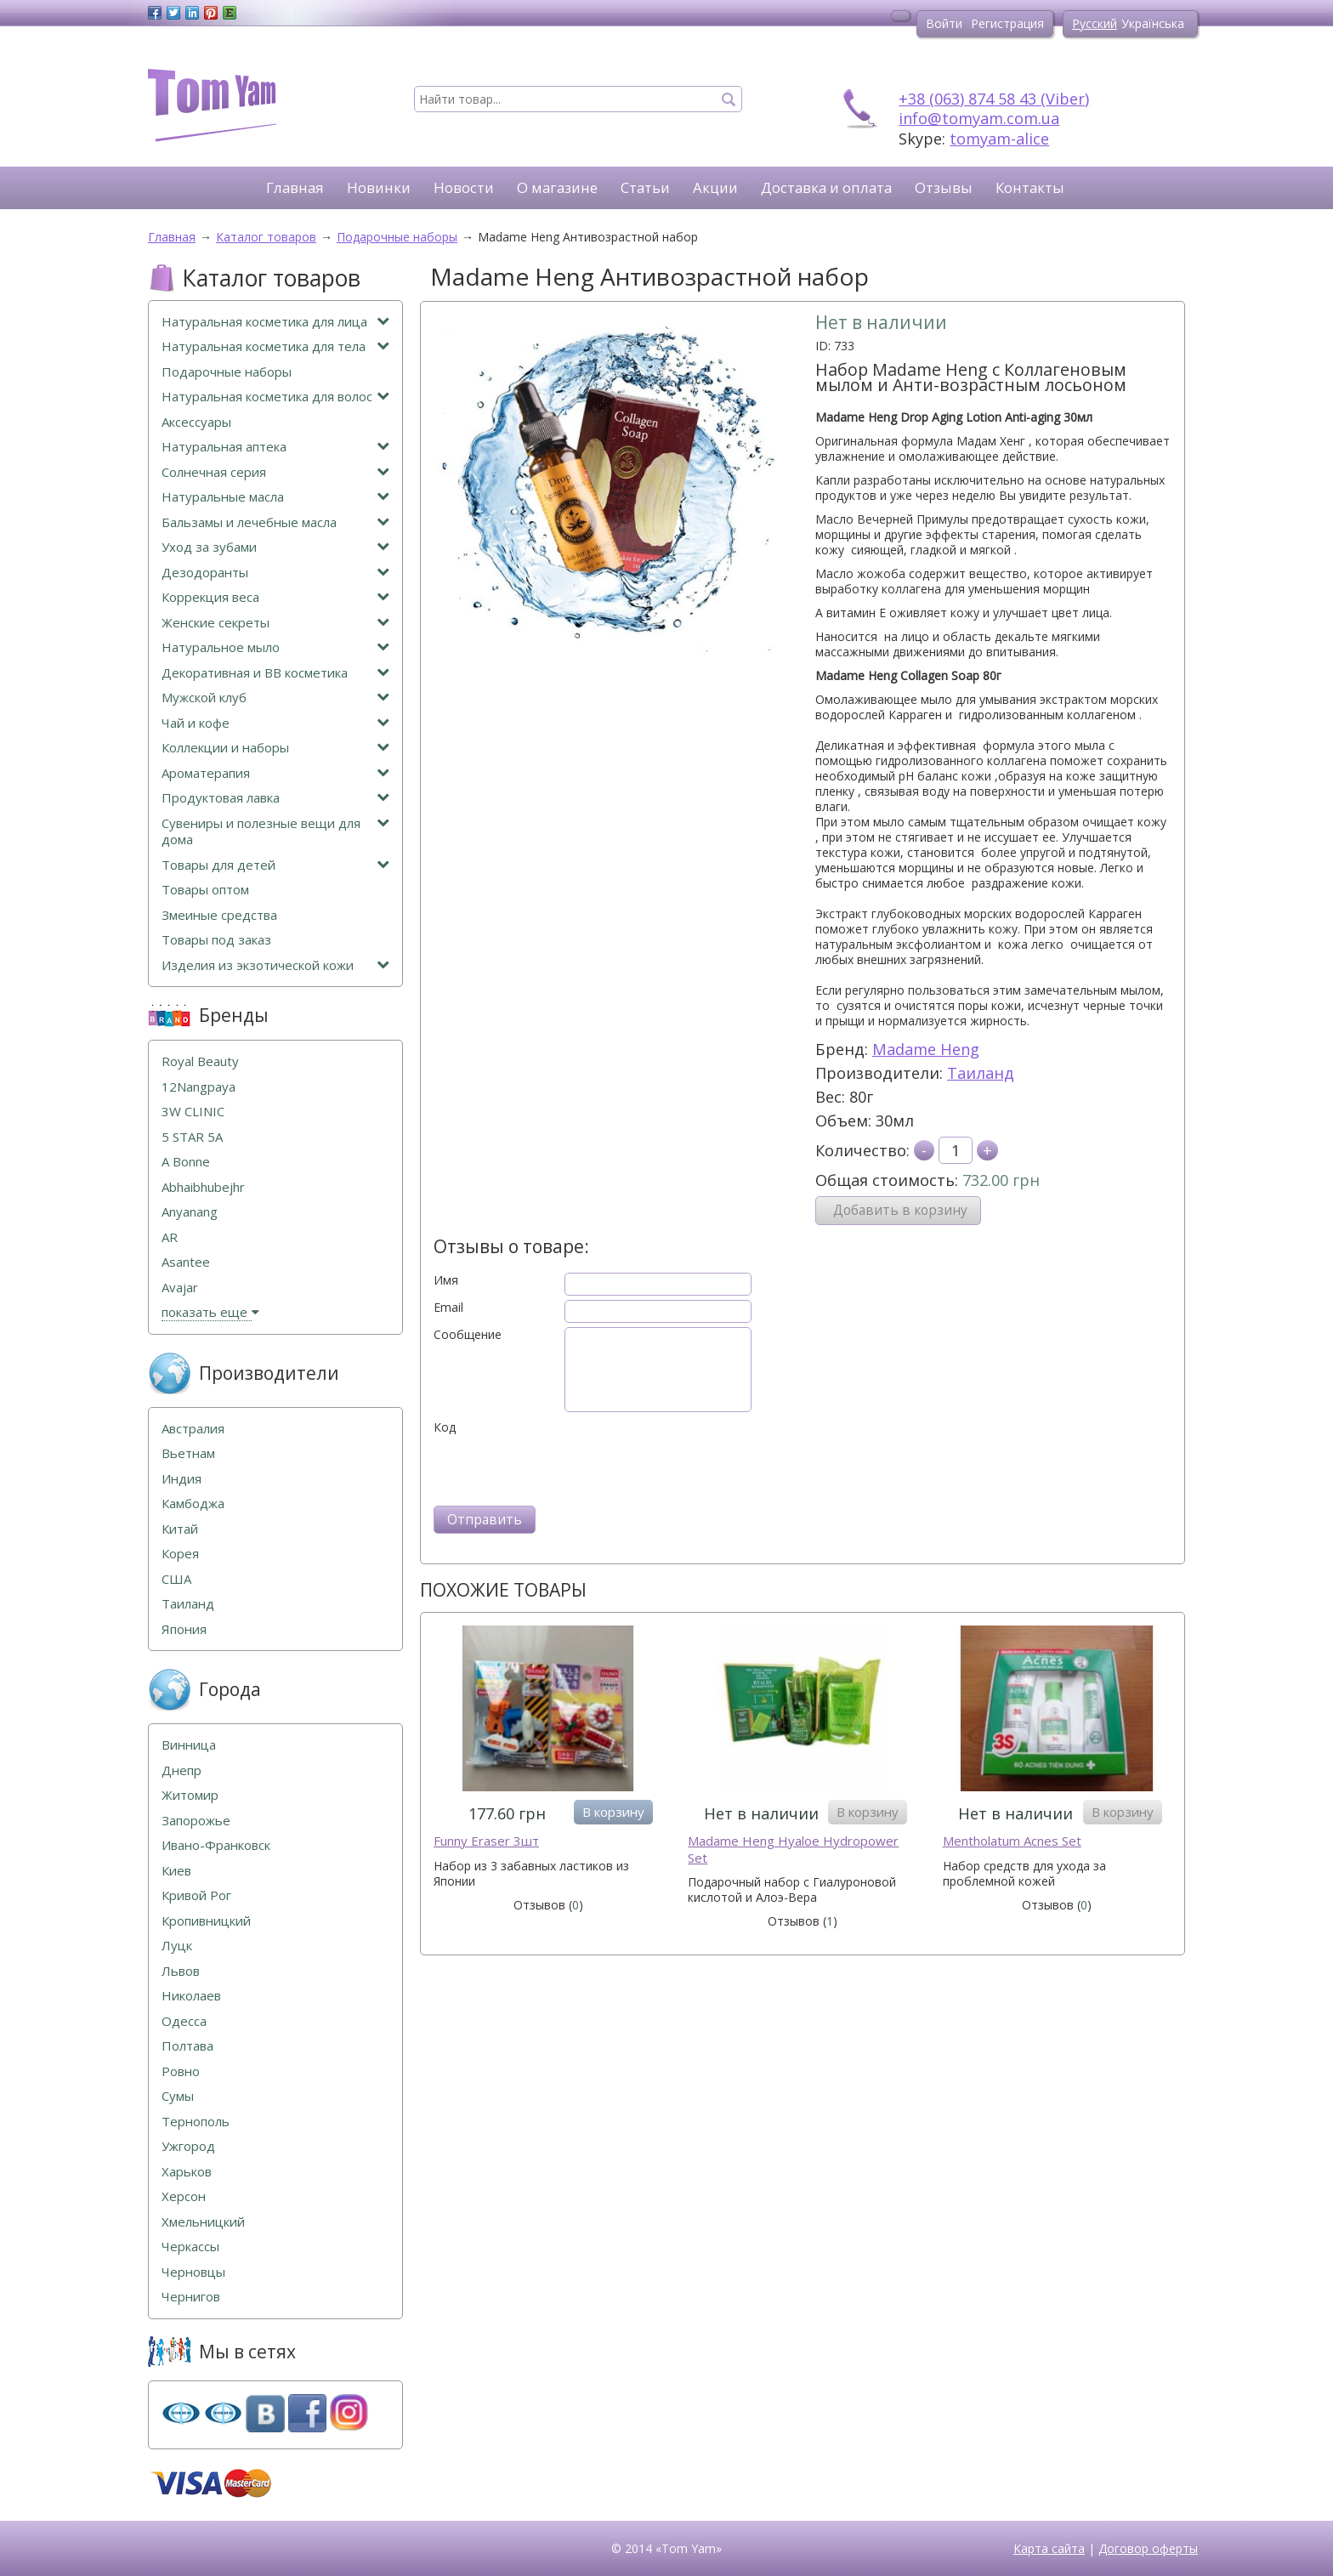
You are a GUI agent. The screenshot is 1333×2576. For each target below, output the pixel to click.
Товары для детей (275, 865)
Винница (189, 1745)
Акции (715, 187)
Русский (1094, 23)
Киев (176, 1871)
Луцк (177, 1946)
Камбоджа (193, 1503)
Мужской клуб (275, 697)
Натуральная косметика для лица (275, 322)
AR (170, 1237)
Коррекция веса (275, 597)
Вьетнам (188, 1453)
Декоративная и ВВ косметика (275, 673)
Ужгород (188, 2146)
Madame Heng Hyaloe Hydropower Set (793, 1849)
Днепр (181, 1770)
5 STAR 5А (192, 1137)
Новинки (379, 187)
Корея (180, 1554)
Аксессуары (196, 422)
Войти (944, 23)
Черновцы (193, 2272)
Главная (295, 187)
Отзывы (944, 187)
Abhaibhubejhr (203, 1187)
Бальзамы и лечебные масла (275, 522)
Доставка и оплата (826, 187)
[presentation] (563, 1468)
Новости (464, 187)
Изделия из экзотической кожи (275, 965)
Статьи (645, 187)
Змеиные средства (219, 915)
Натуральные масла (275, 497)
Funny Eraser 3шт (486, 1841)
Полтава (187, 2046)
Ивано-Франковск (216, 1845)
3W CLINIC (193, 1112)
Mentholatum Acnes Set (1012, 1841)
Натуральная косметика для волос (275, 397)
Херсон (184, 2196)
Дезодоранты (275, 573)
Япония (184, 1629)
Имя (446, 1280)
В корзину (613, 1811)
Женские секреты (275, 623)
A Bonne (186, 1162)
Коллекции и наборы (275, 748)
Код (445, 1427)
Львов (181, 1971)
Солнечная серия (275, 472)
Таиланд (980, 1073)
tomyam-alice (999, 138)
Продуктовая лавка (275, 798)
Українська (1152, 23)
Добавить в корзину (900, 1210)
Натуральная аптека (275, 447)
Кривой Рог (196, 1895)
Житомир (190, 1795)
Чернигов (191, 2297)
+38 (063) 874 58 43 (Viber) (994, 98)
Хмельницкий (203, 2222)
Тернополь (196, 2122)
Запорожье (196, 1821)
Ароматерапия (275, 773)
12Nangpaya (198, 1087)
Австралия (193, 1429)
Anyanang (190, 1212)
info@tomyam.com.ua (979, 118)
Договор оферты (1148, 2548)
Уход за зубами (275, 547)
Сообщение (468, 1334)
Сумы (178, 2096)
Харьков (187, 2172)
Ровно (181, 2071)
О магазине (557, 187)
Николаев (191, 1996)
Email (448, 1307)
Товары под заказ (216, 940)
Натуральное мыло (275, 647)
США (176, 1579)
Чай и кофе (275, 723)
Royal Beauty (200, 1061)
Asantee (186, 1262)
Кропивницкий (206, 1921)
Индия (181, 1479)
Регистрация (1007, 23)
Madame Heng (925, 1049)
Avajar (180, 1287)
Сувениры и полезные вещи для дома (275, 831)
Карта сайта (1049, 2548)
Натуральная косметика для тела (275, 346)
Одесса (184, 2021)
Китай (180, 1529)
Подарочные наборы (227, 372)
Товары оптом (205, 890)
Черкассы (190, 2246)
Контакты (1029, 187)
